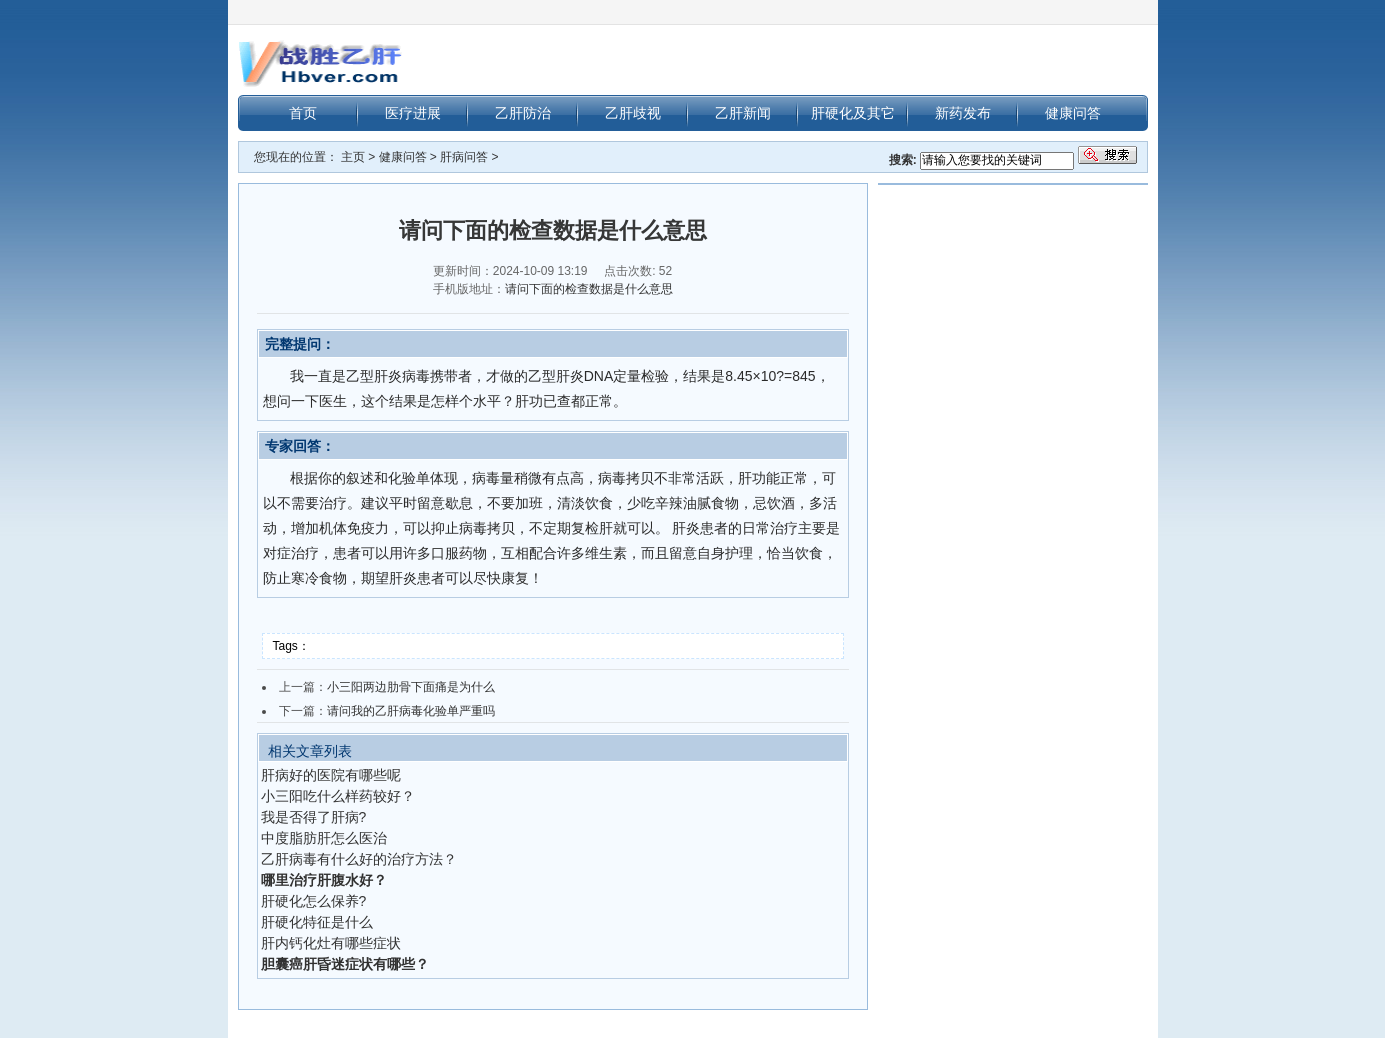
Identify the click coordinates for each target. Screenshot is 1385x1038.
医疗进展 (413, 113)
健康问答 (1073, 113)
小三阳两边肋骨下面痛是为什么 (411, 687)
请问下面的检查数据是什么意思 (589, 289)
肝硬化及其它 (853, 113)
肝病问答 (464, 157)
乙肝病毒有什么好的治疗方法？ (359, 859)
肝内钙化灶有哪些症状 (331, 943)
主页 (353, 157)
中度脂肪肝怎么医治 (324, 838)
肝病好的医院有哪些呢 (331, 775)
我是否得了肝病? (314, 817)
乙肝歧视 (633, 113)
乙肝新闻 (743, 113)
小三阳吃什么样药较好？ (338, 796)
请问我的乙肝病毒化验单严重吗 (411, 711)
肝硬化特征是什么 (317, 922)
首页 (303, 113)
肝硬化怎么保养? (314, 901)
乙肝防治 (523, 113)
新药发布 (963, 113)
